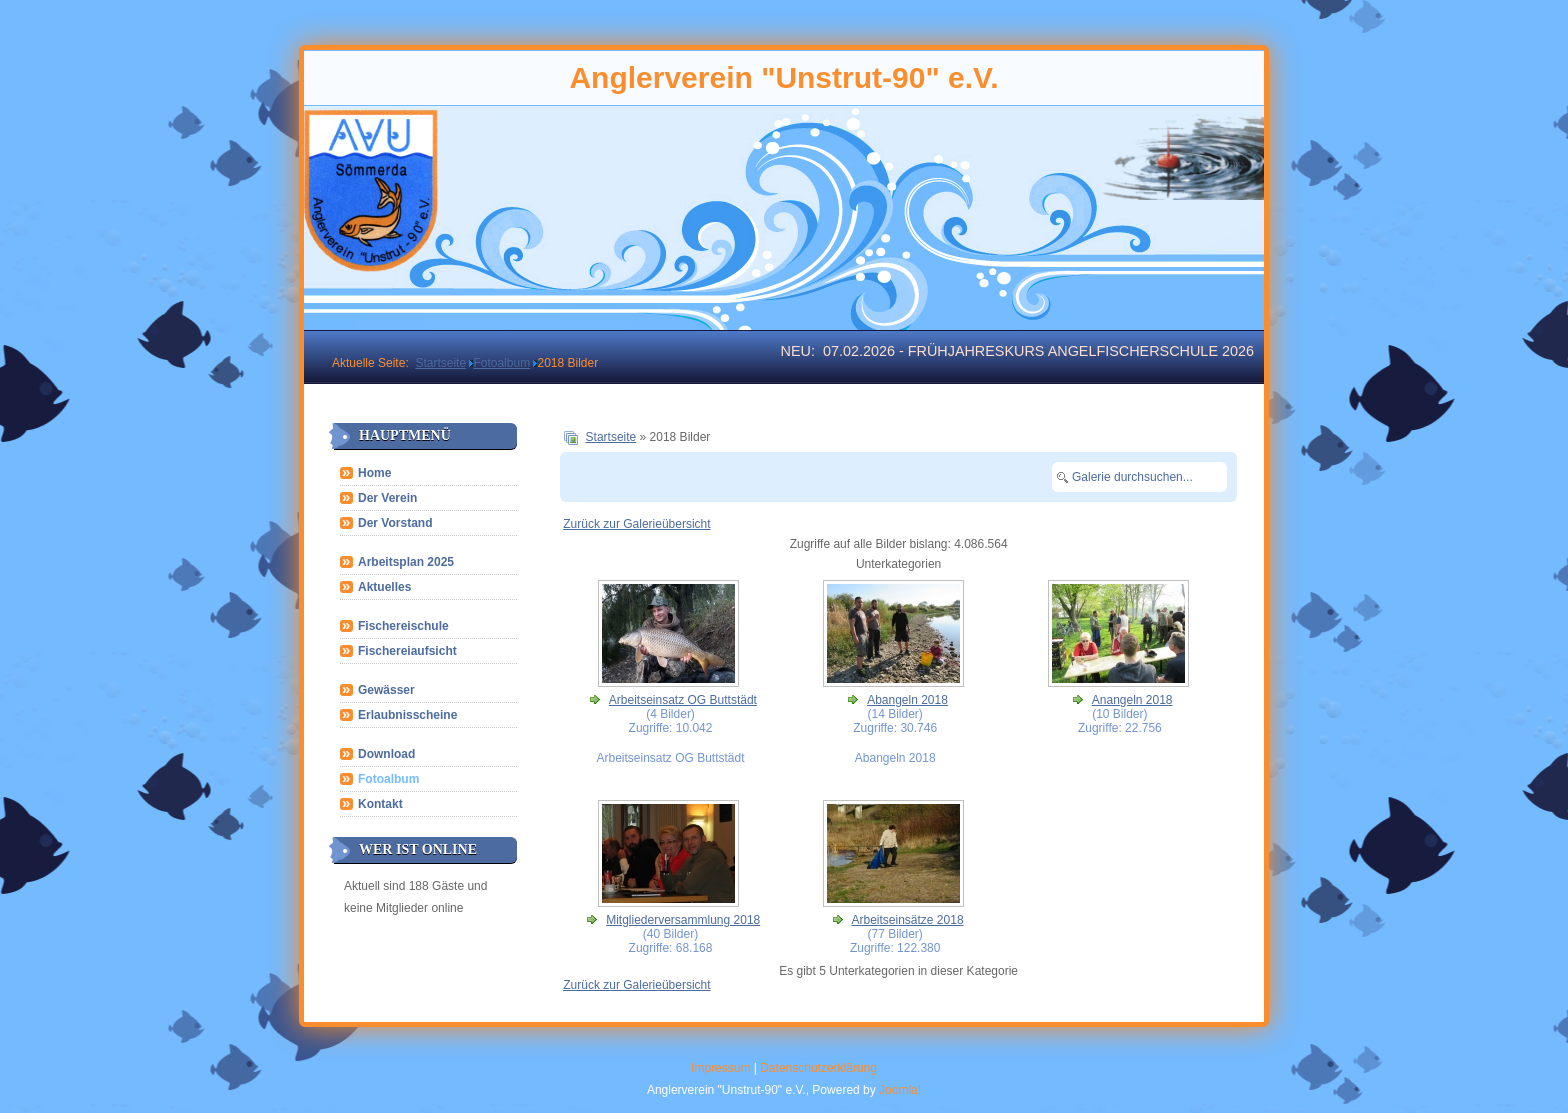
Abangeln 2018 (907, 700)
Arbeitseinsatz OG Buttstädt (683, 700)
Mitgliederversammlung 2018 (683, 920)
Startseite (611, 437)
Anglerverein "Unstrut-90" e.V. (783, 77)
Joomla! (900, 1090)
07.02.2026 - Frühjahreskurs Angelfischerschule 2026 (1038, 351)
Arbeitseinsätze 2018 (907, 920)
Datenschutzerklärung (818, 1068)
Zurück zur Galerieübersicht (636, 524)
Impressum (720, 1068)
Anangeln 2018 (1132, 700)
